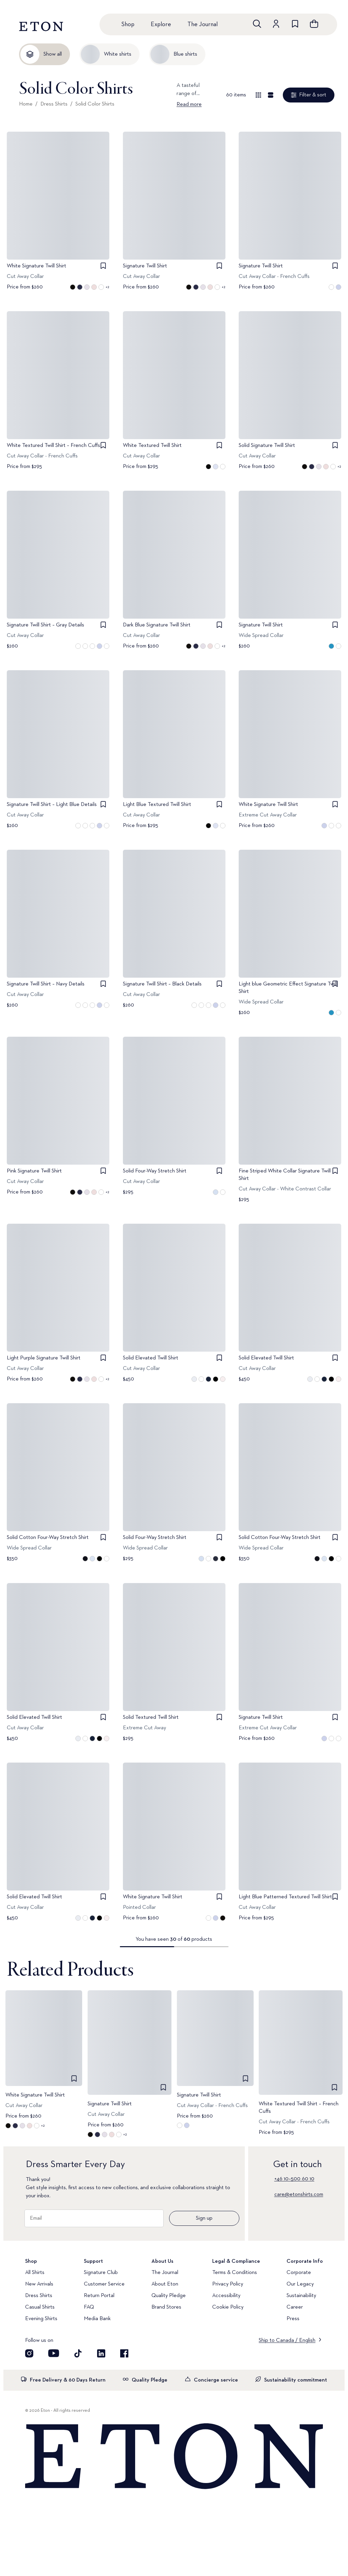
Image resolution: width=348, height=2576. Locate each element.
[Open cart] (314, 24)
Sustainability (301, 2295)
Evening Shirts (41, 2318)
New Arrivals (39, 2284)
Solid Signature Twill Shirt (267, 445)
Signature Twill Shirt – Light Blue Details (52, 804)
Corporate (299, 2272)
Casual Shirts (40, 2307)
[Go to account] (276, 24)
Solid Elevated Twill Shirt (150, 1358)
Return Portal (99, 2295)
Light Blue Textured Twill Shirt (157, 804)
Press (293, 2318)
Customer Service (104, 2284)
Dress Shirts (54, 104)
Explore (161, 24)
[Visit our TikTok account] (78, 2353)
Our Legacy (300, 2284)
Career (295, 2307)
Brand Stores (166, 2307)
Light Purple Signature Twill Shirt (43, 1358)
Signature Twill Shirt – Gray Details (45, 625)
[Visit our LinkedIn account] (101, 2353)
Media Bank (97, 2318)
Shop (127, 24)
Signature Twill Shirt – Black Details (162, 984)
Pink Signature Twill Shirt (34, 1171)
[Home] (174, 2456)
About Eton (164, 2284)
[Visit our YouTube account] (53, 2353)
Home (26, 104)
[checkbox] (103, 266)
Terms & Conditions (234, 2272)
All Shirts (34, 2272)
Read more (189, 104)
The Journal (202, 24)
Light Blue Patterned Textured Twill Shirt (285, 1897)
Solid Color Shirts (94, 104)
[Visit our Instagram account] (29, 2353)
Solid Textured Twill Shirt (151, 1717)
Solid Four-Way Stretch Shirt (154, 1171)
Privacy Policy (227, 2284)
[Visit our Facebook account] (124, 2353)
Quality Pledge (168, 2295)
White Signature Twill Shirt (36, 266)
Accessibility (226, 2295)
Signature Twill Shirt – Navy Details (46, 984)
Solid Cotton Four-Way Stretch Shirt (48, 1538)
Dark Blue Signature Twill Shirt (156, 625)
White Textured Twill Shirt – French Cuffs (53, 445)
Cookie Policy (227, 2307)
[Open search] (257, 24)
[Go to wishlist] (295, 24)
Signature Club (101, 2272)
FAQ (89, 2307)
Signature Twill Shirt (145, 266)
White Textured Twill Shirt (152, 445)
